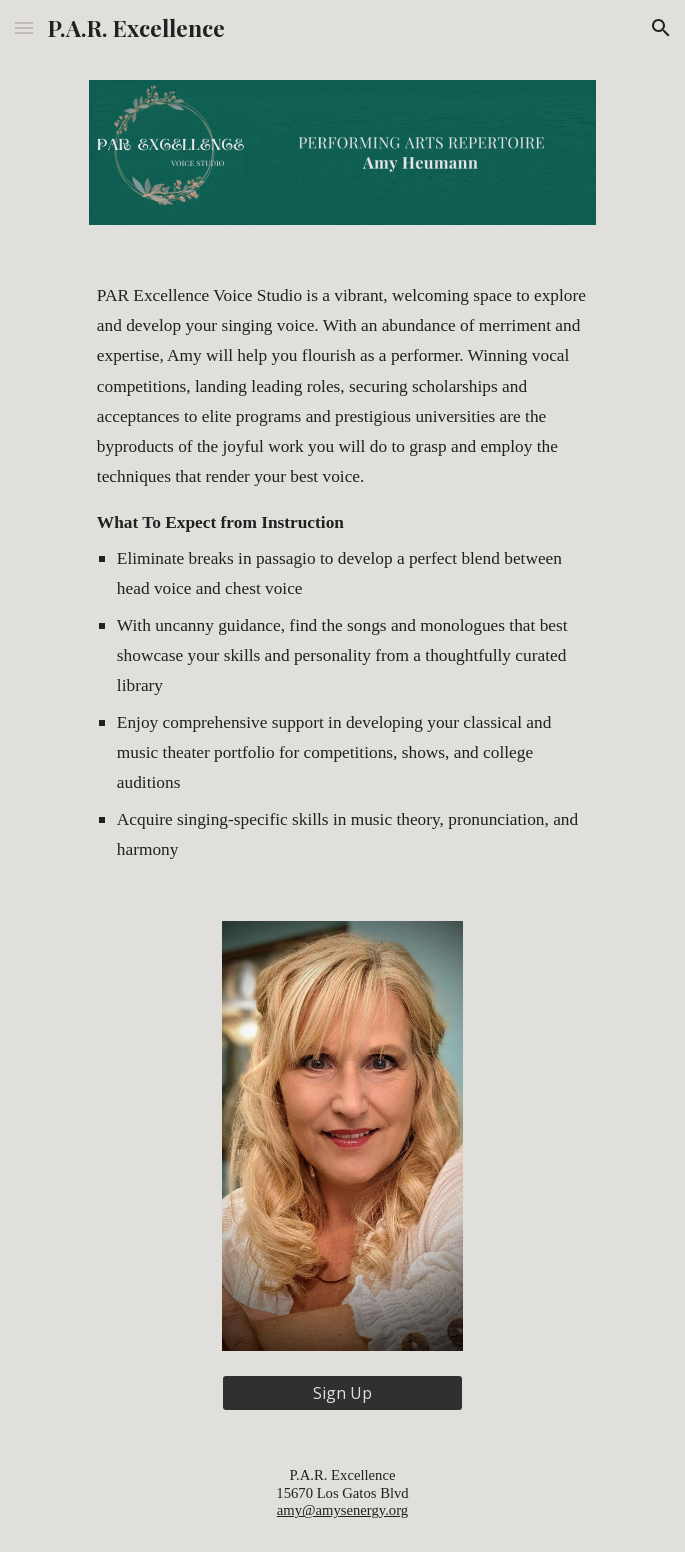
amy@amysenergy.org (342, 1510)
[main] (342, 573)
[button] (24, 27)
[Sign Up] (342, 1393)
